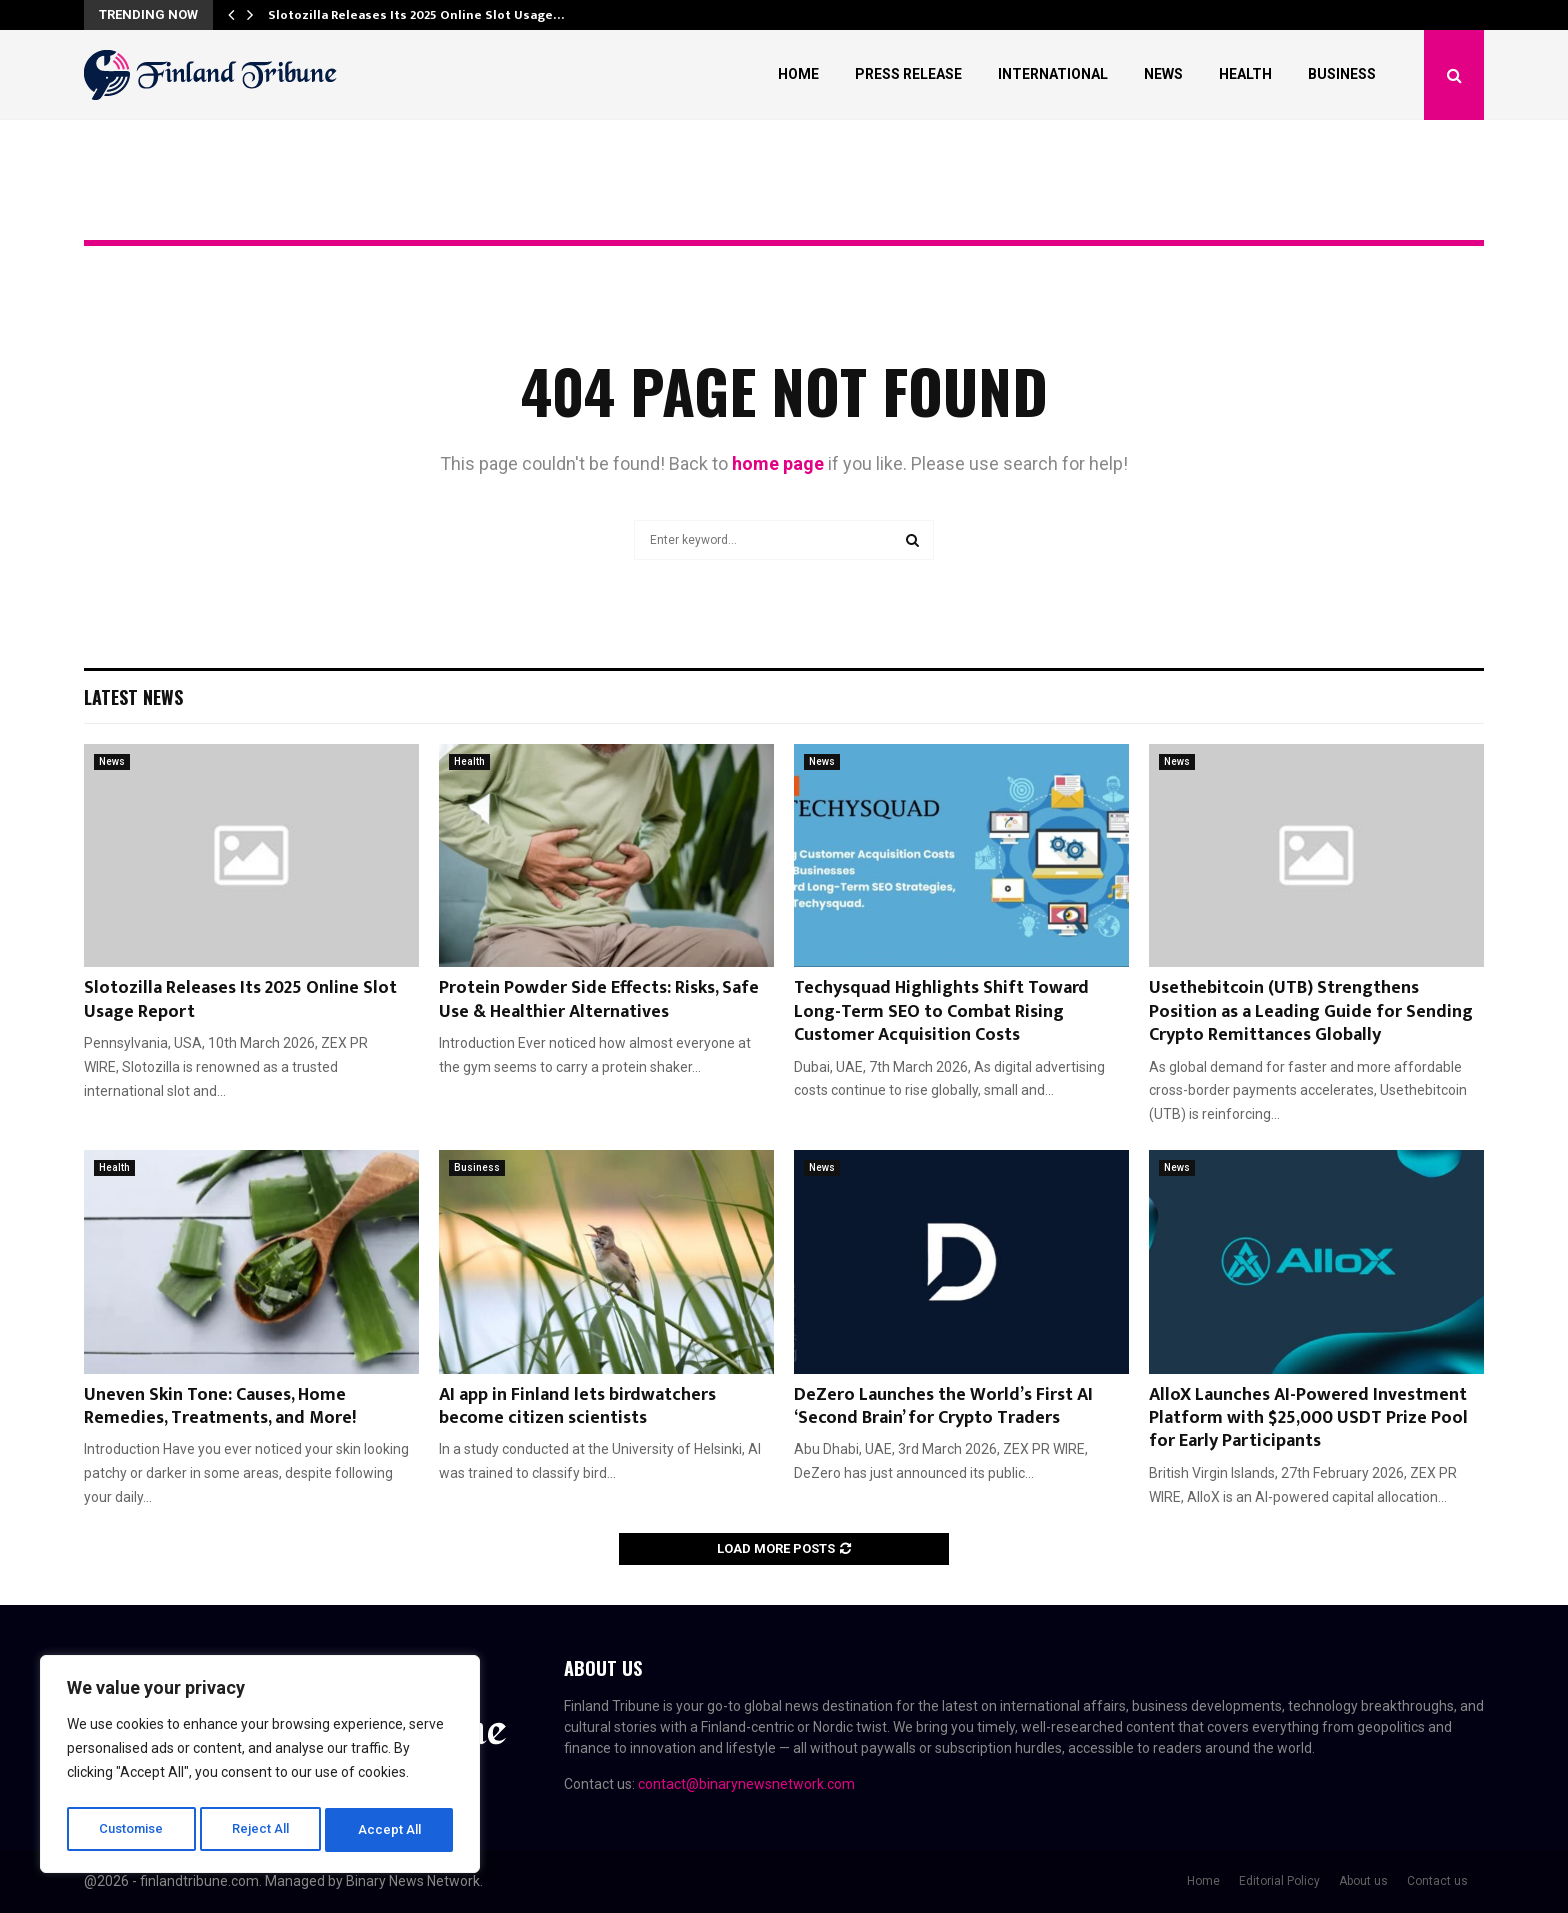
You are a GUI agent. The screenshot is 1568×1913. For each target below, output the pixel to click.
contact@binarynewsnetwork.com (746, 1784)
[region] (260, 1768)
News (1163, 74)
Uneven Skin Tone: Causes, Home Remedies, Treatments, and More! (222, 1406)
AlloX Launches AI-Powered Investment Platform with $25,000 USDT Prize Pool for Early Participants (1308, 1418)
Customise (131, 1830)
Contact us (1437, 1881)
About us (1363, 1881)
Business (1342, 74)
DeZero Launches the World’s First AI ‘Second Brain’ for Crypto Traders (943, 1406)
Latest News (133, 697)
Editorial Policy (1279, 1881)
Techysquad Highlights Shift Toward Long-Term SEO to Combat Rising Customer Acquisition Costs (941, 1011)
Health (1245, 74)
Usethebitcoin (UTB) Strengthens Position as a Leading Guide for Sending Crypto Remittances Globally (1311, 1011)
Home (798, 74)
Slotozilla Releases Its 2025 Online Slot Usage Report (240, 999)
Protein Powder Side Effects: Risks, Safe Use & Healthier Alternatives (599, 999)
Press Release (908, 74)
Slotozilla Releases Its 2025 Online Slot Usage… (416, 15)
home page (778, 463)
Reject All (263, 1830)
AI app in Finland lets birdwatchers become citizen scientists (577, 1406)
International (1053, 74)
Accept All (391, 1830)
